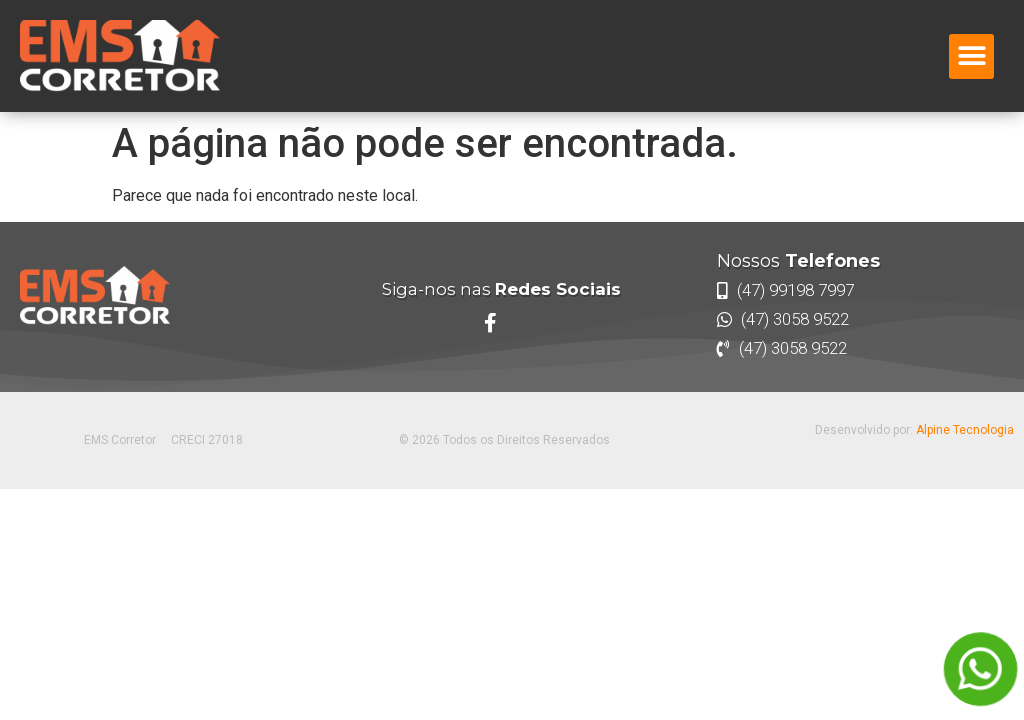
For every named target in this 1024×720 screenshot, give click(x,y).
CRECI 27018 (207, 440)
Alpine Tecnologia (965, 430)
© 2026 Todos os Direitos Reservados (504, 440)
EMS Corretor (120, 440)
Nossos (798, 261)
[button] (971, 56)
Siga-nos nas (501, 289)
